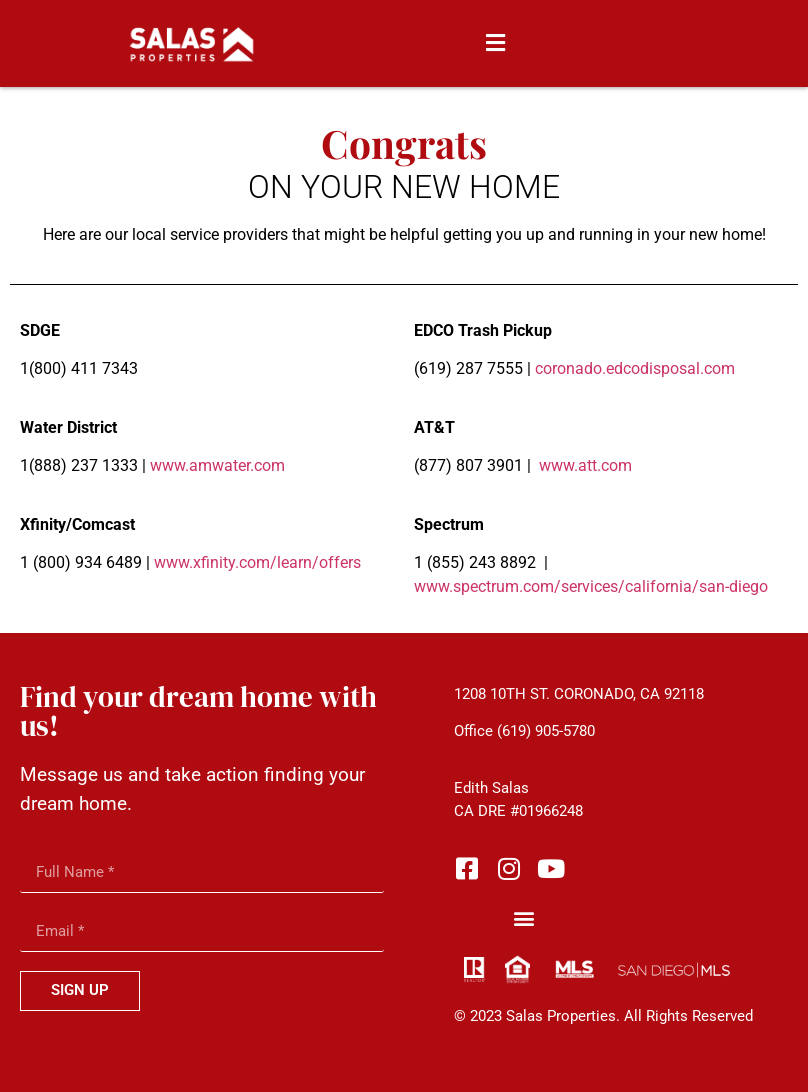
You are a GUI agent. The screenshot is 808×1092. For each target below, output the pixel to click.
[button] (495, 43)
